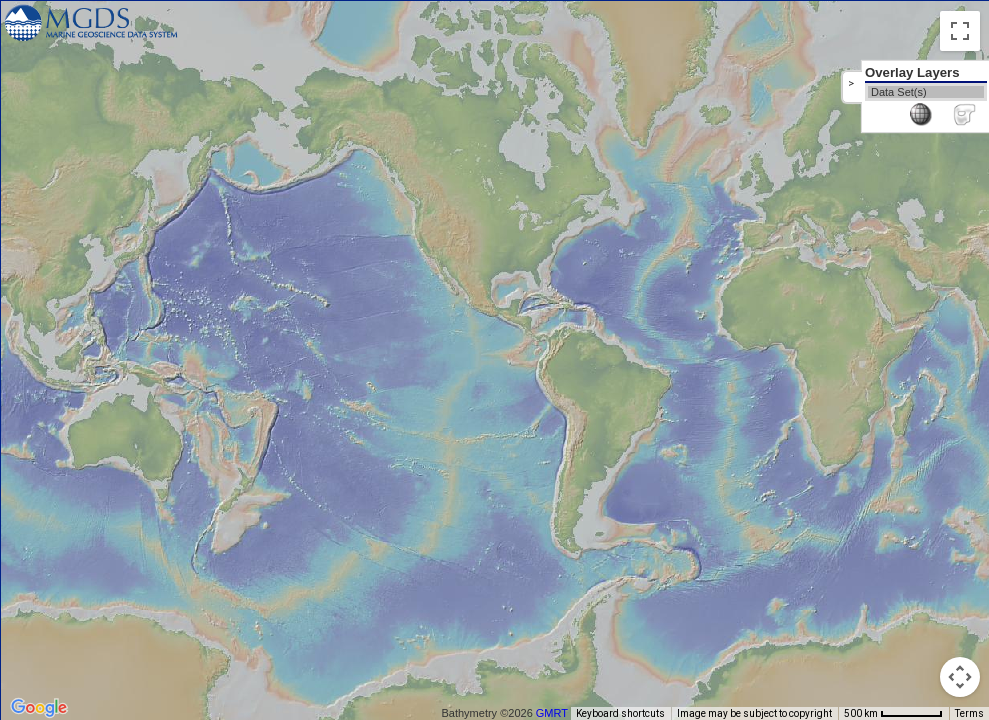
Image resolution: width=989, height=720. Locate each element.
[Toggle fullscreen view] (960, 31)
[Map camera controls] (960, 677)
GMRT (552, 713)
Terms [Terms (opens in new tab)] (969, 713)
